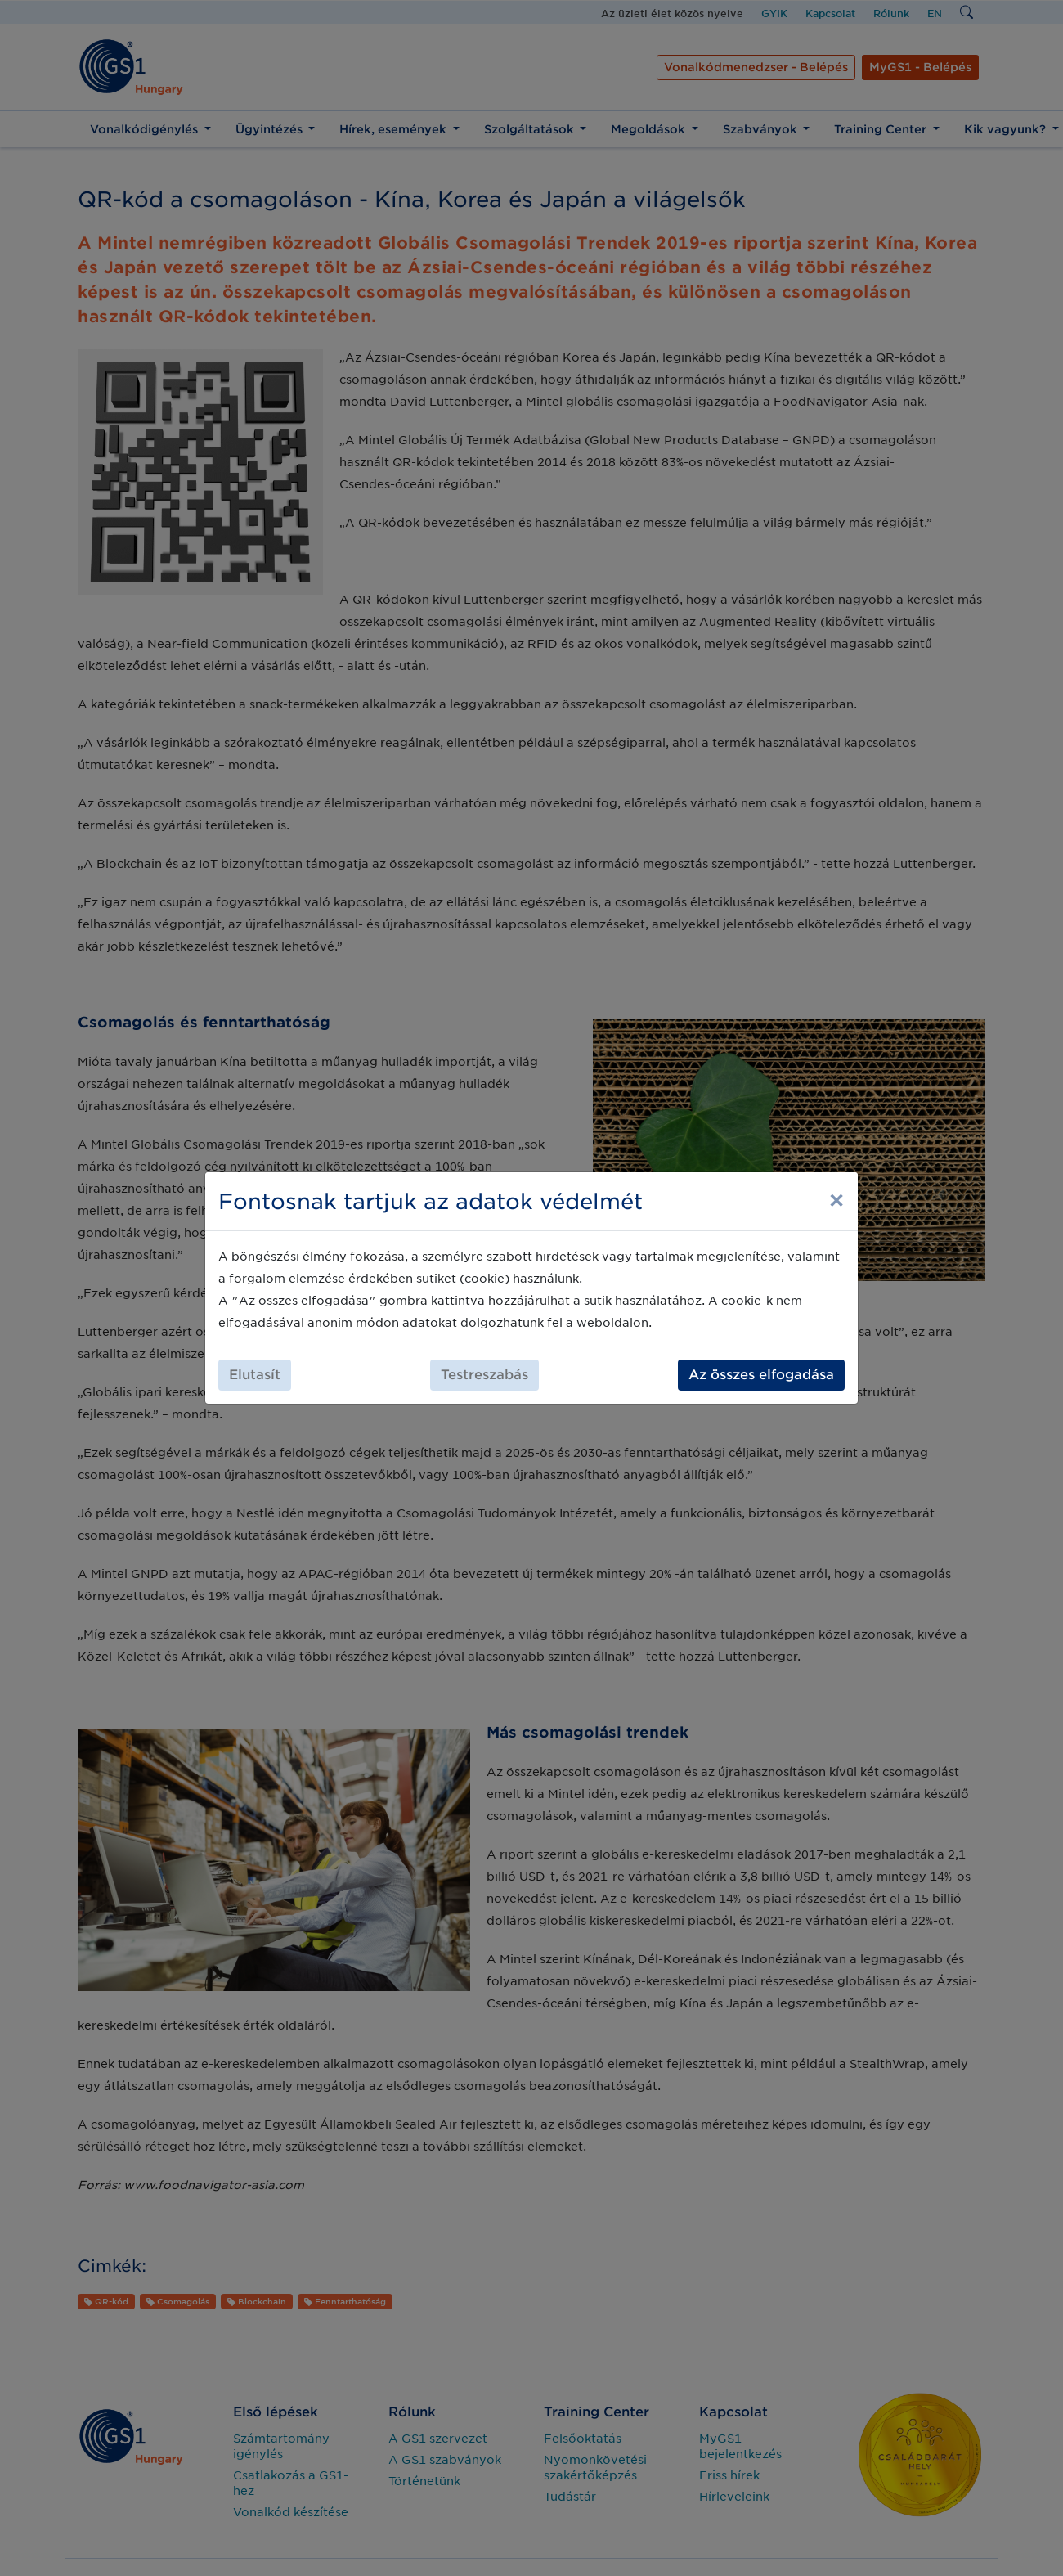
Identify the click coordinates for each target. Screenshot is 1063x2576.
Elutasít (254, 1374)
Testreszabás (484, 1374)
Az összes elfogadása (761, 1374)
